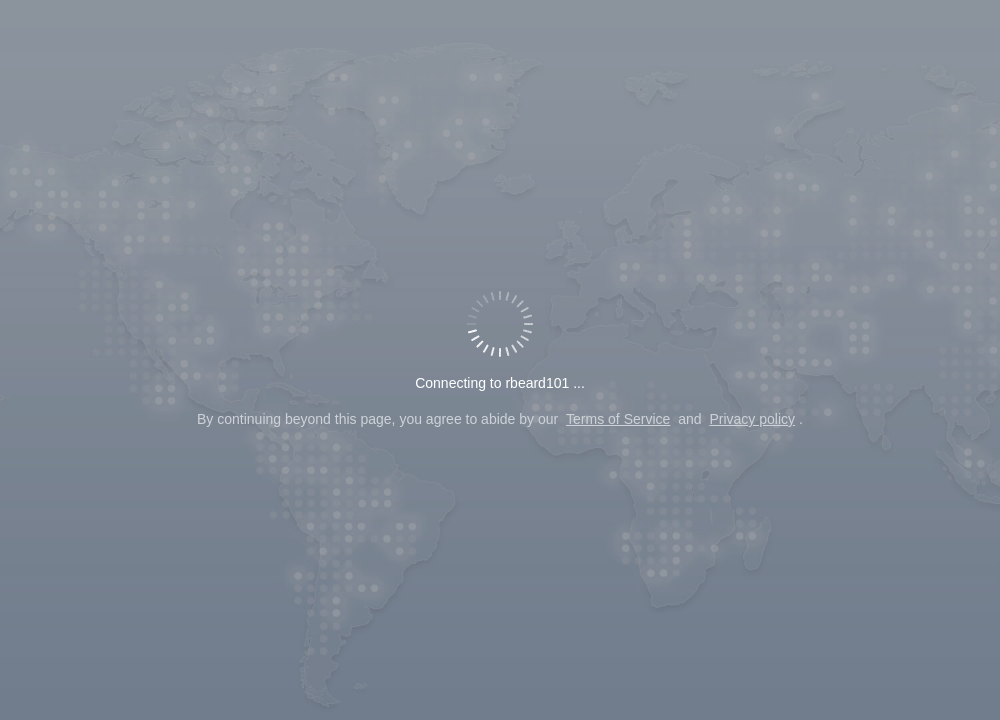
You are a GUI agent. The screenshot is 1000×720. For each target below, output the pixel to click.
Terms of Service (618, 419)
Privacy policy (752, 419)
